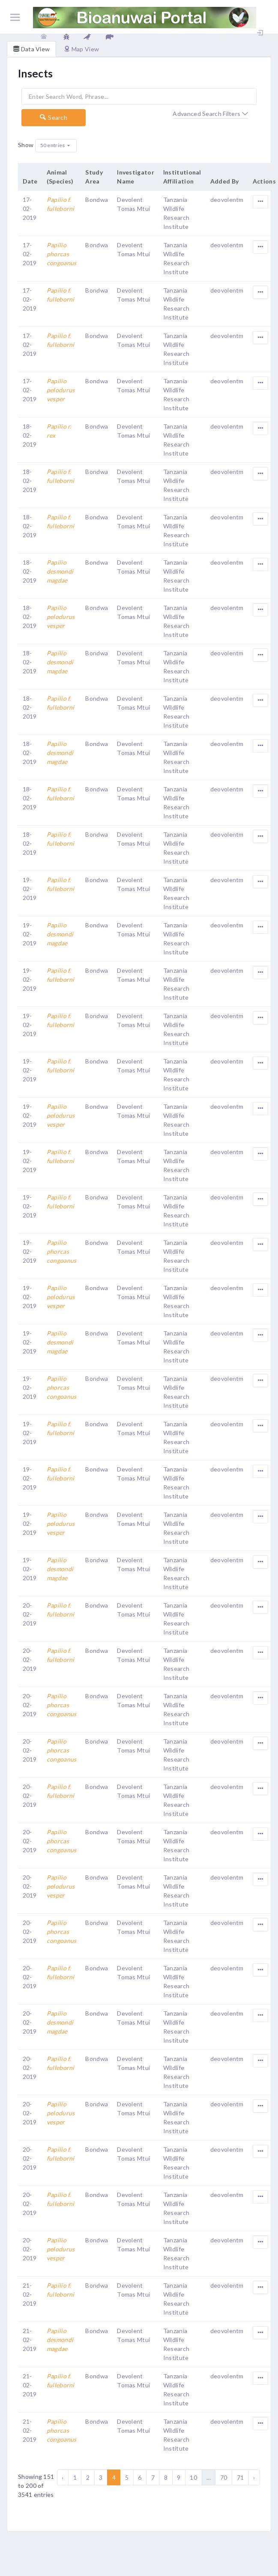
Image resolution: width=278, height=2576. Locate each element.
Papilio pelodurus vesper (61, 390)
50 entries (53, 145)
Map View (81, 49)
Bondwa (96, 199)
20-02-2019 (30, 1614)
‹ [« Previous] (62, 2477)
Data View (31, 49)
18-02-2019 (30, 435)
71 (240, 2477)
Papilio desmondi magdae (60, 571)
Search (53, 117)
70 (223, 2477)
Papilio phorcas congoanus (62, 253)
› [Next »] (254, 2477)
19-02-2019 (30, 888)
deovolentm (227, 199)
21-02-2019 (30, 2294)
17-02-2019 (30, 208)
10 (193, 2477)
